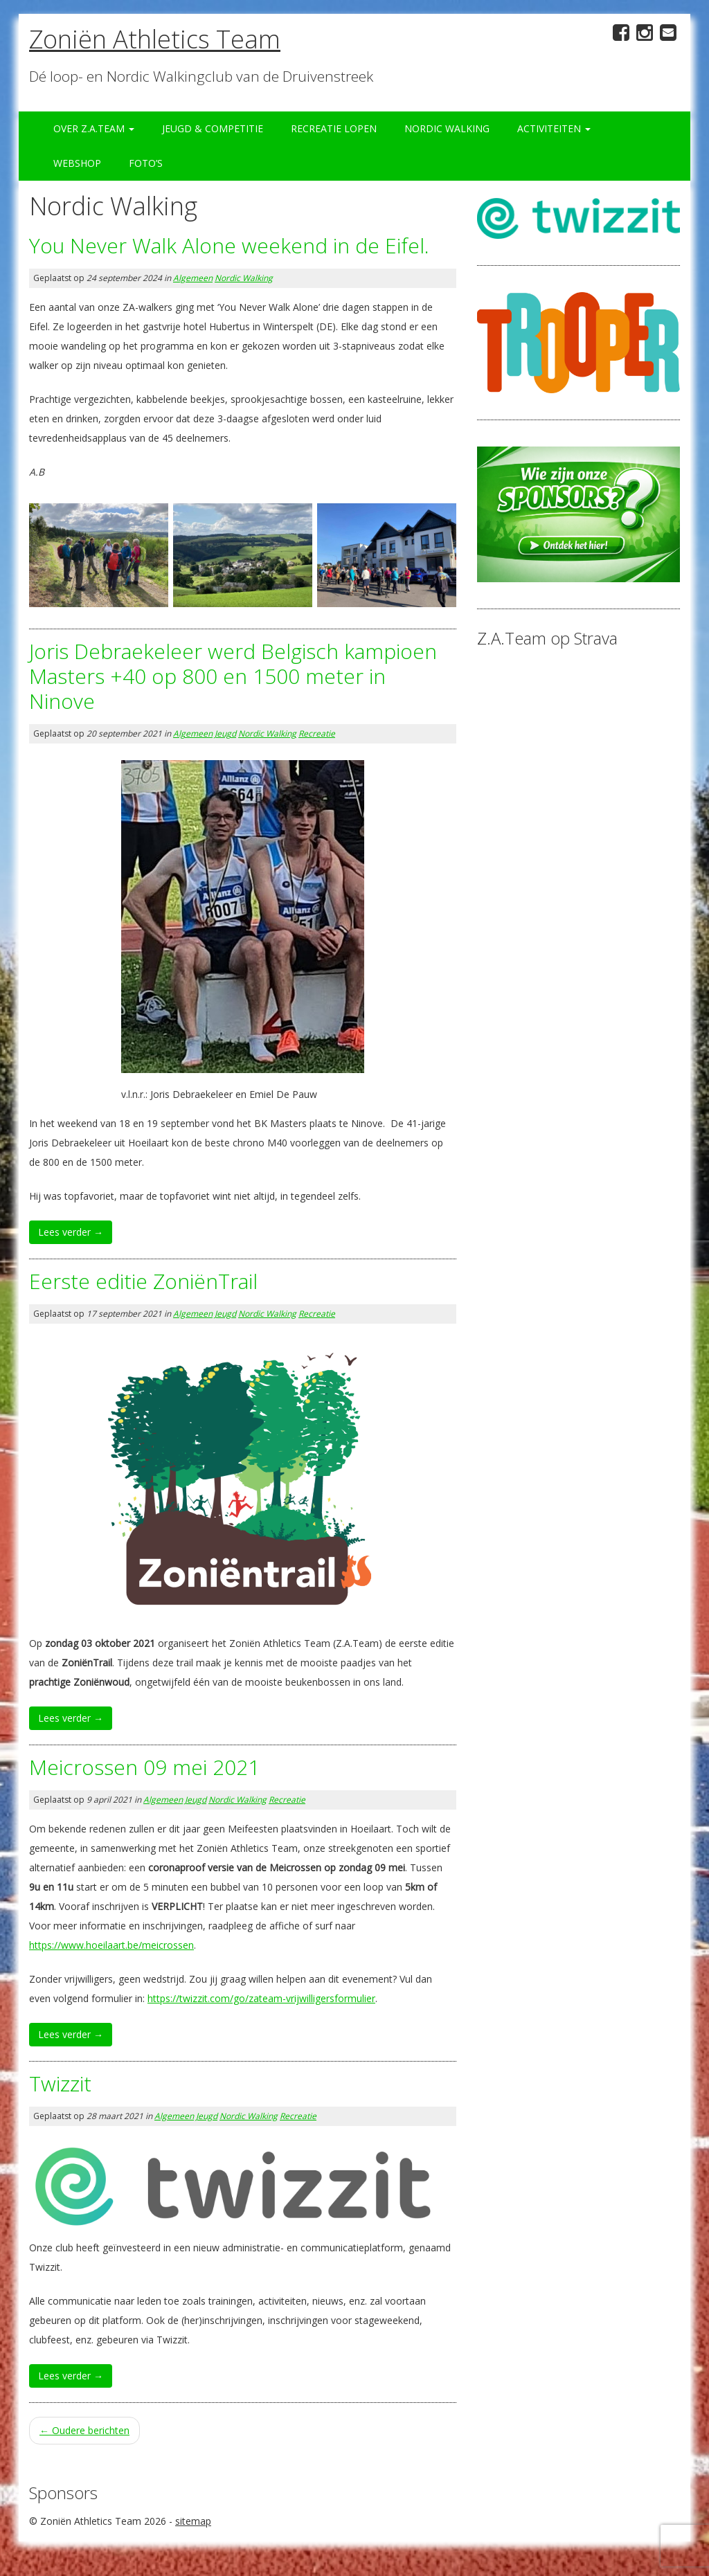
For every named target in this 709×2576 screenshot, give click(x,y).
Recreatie (316, 733)
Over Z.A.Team (93, 128)
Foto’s (146, 163)
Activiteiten (554, 128)
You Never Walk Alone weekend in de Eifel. (229, 245)
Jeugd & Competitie (212, 128)
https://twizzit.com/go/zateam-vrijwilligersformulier (261, 1998)
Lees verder (70, 1232)
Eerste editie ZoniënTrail (143, 1281)
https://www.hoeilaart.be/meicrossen (111, 1945)
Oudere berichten (84, 2430)
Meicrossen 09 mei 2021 (144, 1767)
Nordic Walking (447, 128)
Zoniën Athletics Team (154, 39)
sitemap (193, 2521)
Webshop (77, 163)
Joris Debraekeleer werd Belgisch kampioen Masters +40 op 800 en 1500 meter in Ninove (233, 676)
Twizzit (60, 2083)
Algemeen (193, 278)
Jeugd (225, 733)
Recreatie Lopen (334, 128)
